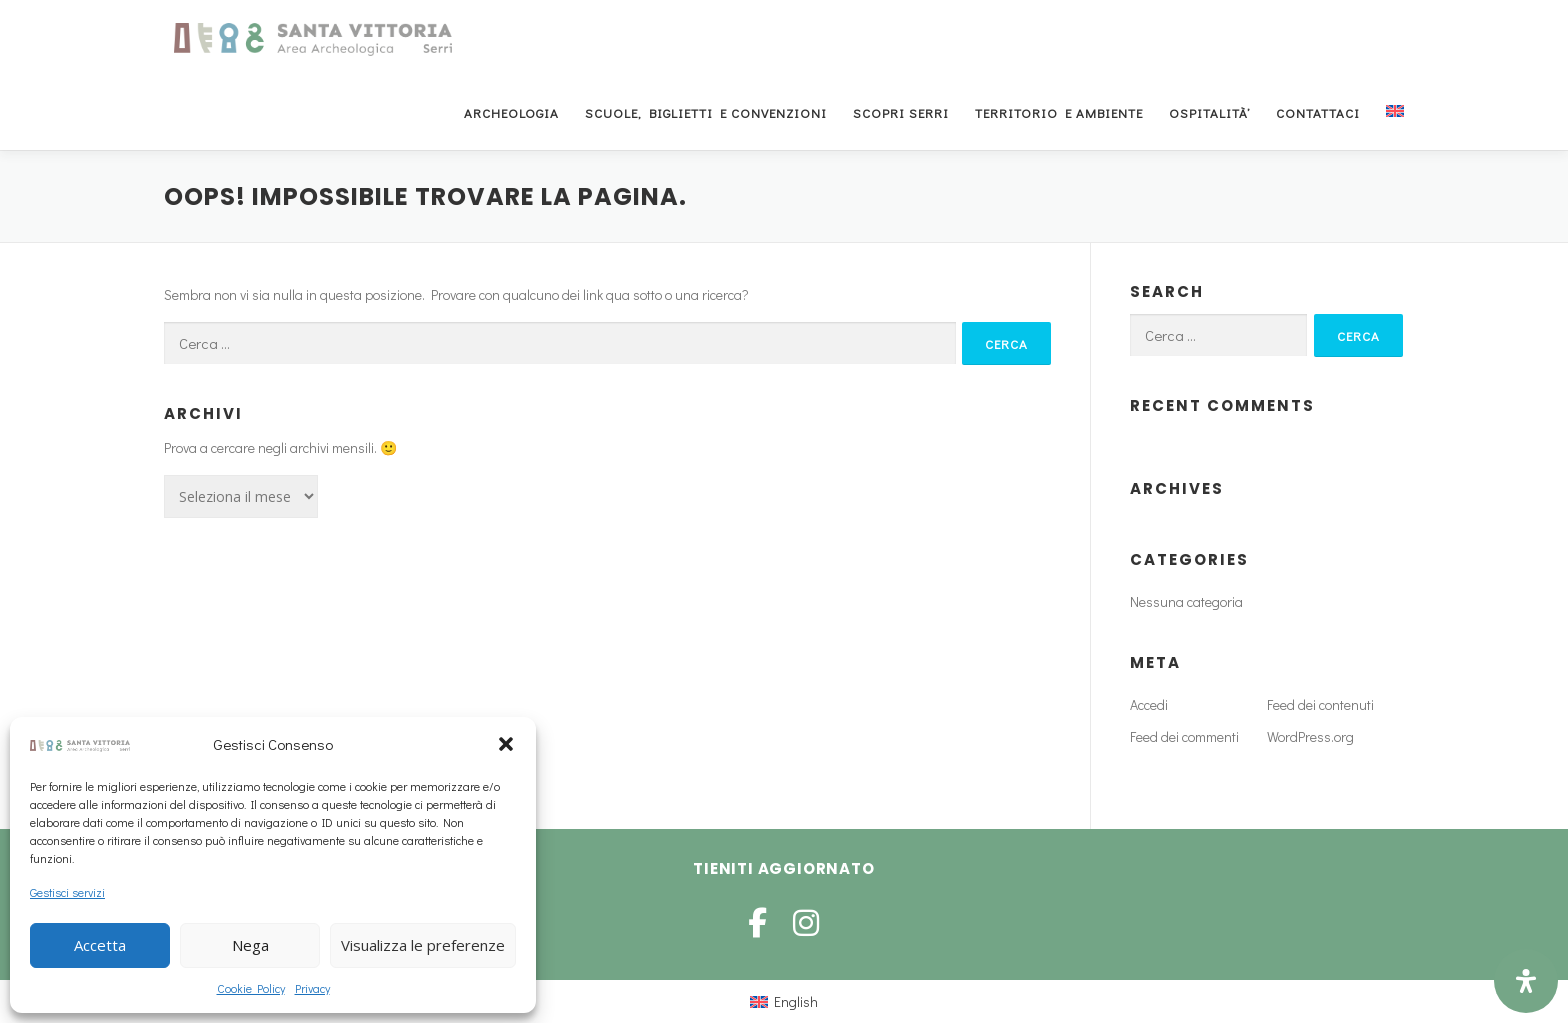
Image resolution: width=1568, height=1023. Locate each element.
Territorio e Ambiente (1059, 112)
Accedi (1149, 704)
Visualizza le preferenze (423, 945)
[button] (506, 744)
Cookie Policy (251, 988)
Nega (250, 945)
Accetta (100, 945)
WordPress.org (1310, 736)
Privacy (312, 988)
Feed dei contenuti (1320, 704)
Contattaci (1318, 112)
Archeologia (511, 112)
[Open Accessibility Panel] (1526, 981)
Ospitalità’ (1209, 112)
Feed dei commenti (1184, 736)
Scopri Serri (901, 112)
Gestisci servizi (67, 892)
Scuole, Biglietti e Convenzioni (706, 112)
